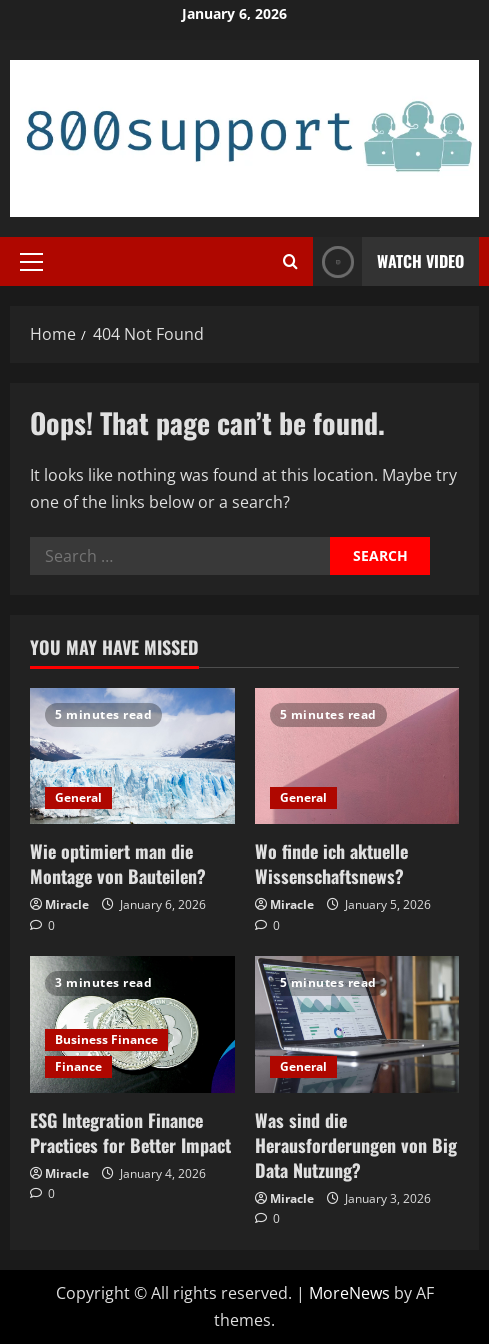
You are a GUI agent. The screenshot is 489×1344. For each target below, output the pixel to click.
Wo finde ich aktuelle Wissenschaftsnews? (331, 863)
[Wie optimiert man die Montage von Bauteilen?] (132, 756)
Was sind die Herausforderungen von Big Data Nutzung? (356, 1145)
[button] (31, 261)
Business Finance (106, 1039)
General (78, 797)
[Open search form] (290, 261)
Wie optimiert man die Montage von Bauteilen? (118, 863)
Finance (78, 1066)
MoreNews (349, 1293)
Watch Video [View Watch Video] (388, 261)
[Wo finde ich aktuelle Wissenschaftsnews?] (357, 756)
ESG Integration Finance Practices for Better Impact (130, 1132)
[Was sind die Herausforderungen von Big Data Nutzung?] (357, 1024)
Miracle (67, 904)
